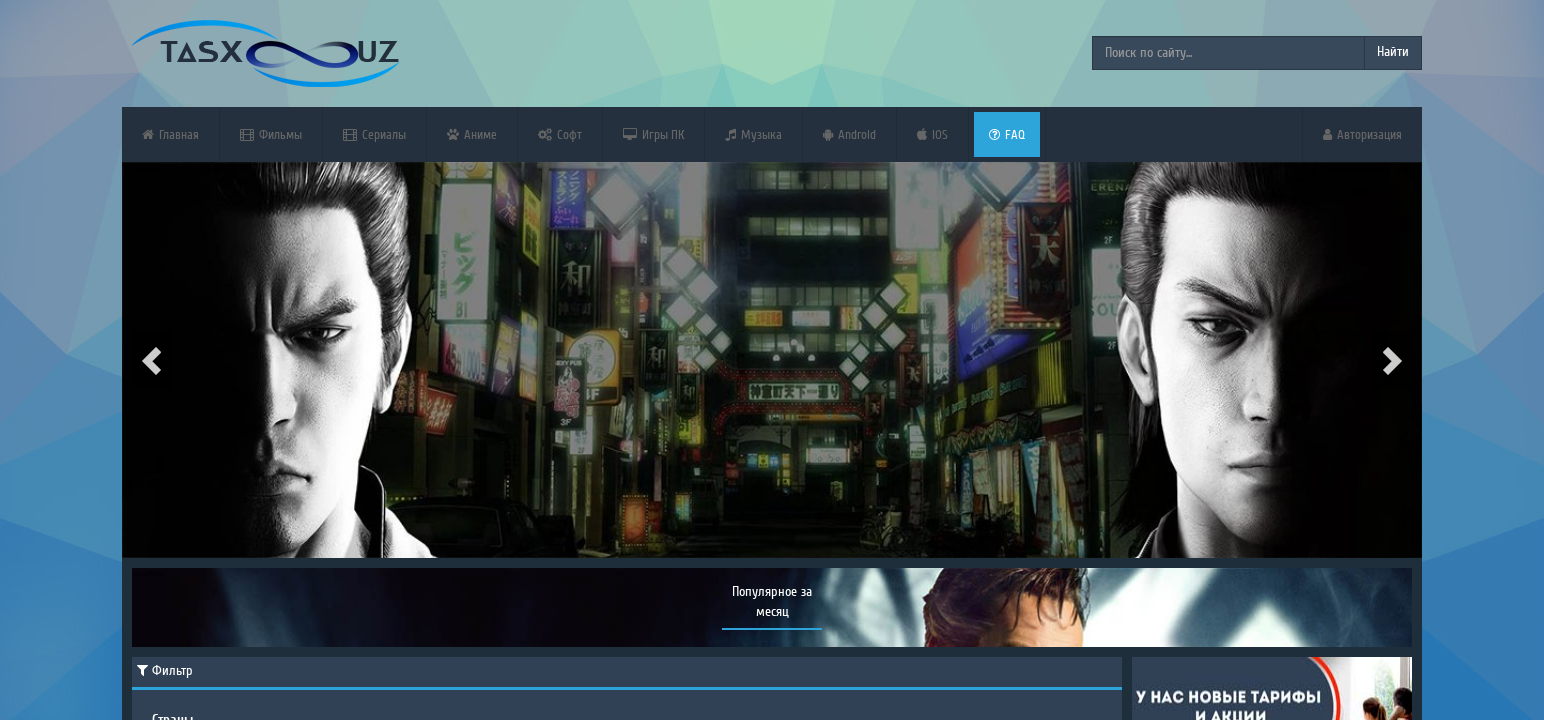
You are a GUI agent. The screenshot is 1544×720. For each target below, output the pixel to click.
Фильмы (271, 134)
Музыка (753, 134)
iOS (932, 134)
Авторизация (1362, 134)
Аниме (472, 134)
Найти (1393, 52)
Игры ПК (653, 134)
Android (849, 134)
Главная (170, 134)
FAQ (1007, 134)
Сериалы (374, 134)
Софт (560, 134)
